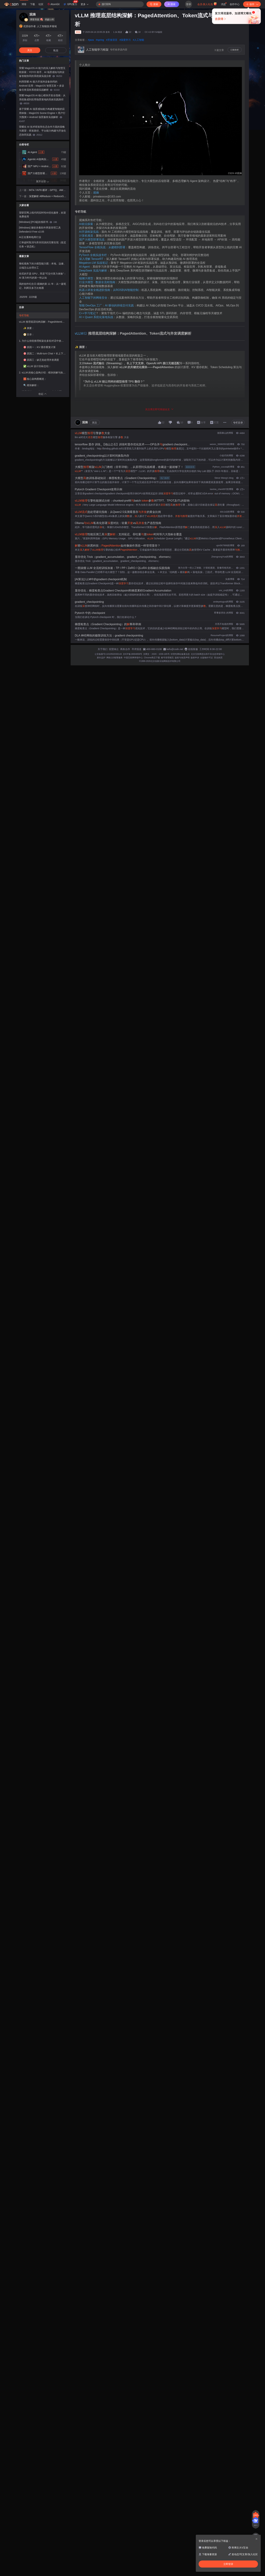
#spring (100, 39)
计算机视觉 (86, 235)
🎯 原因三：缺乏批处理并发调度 (41, 359)
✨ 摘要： (28, 328)
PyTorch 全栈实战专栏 (93, 255)
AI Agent (84, 266)
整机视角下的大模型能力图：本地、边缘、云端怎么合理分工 (42, 265)
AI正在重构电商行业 (30, 237)
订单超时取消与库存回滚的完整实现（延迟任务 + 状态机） (42, 244)
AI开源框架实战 (89, 231)
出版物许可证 (206, 657)
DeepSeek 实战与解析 (93, 270)
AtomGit (53, 4)
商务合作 (125, 649)
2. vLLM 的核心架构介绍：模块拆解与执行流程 (44, 372)
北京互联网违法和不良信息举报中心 (208, 654)
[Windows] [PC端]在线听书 (38, 222)
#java (91, 39)
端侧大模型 (86, 278)
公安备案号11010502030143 (108, 654)
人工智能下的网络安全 (93, 297)
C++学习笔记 (87, 313)
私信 (55, 50)
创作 (251, 4)
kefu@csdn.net (175, 649)
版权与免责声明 (182, 657)
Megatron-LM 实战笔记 (93, 262)
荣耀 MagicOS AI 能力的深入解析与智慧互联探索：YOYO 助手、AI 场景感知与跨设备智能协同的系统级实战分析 (42, 72)
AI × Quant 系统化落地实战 (96, 317)
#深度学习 (125, 39)
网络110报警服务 (114, 657)
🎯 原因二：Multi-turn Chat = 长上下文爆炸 (46, 353)
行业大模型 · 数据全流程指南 (97, 282)
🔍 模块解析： (31, 385)
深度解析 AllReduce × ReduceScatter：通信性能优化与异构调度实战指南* (47, 196)
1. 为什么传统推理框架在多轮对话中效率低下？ (44, 340)
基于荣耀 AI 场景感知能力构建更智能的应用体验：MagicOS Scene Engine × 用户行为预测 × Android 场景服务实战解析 (42, 115)
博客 (24, 4)
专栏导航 (24, 315)
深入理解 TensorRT (91, 258)
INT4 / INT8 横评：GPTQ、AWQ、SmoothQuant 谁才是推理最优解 (46, 190)
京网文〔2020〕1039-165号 (156, 654)
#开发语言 (111, 39)
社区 (40, 4)
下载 (32, 4)
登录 (188, 4)
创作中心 (235, 4)
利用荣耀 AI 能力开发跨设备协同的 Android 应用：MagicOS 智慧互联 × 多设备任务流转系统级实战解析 (41, 85)
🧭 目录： (28, 334)
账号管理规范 (167, 657)
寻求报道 (136, 649)
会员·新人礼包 (207, 4)
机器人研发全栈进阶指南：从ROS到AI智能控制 (109, 289)
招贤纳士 (114, 649)
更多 (84, 4)
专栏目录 (238, 422)
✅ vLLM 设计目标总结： (37, 366)
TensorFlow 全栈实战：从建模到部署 (102, 247)
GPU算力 (70, 3)
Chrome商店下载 (152, 657)
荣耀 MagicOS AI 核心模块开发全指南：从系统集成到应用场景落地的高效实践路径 (42, 99)
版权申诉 (195, 657)
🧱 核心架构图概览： (35, 378)
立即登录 (162, 33)
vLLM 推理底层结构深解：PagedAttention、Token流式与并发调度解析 (44, 321)
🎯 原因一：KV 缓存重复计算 (39, 347)
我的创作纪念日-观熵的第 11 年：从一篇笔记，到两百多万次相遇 (42, 285)
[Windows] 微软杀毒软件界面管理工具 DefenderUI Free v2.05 (40, 229)
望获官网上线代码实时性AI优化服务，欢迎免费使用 (42, 214)
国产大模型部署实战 (92, 239)
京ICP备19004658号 (132, 654)
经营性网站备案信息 (180, 654)
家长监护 (101, 657)
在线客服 (193, 649)
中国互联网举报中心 (133, 657)
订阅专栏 (234, 50)
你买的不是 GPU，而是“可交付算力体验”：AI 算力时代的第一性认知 (42, 275)
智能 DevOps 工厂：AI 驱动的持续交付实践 (106, 305)
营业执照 (218, 657)
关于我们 (103, 649)
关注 (94, 422)
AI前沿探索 (86, 223)
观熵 (96, 192)
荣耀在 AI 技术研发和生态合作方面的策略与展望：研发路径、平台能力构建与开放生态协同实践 (42, 130)
